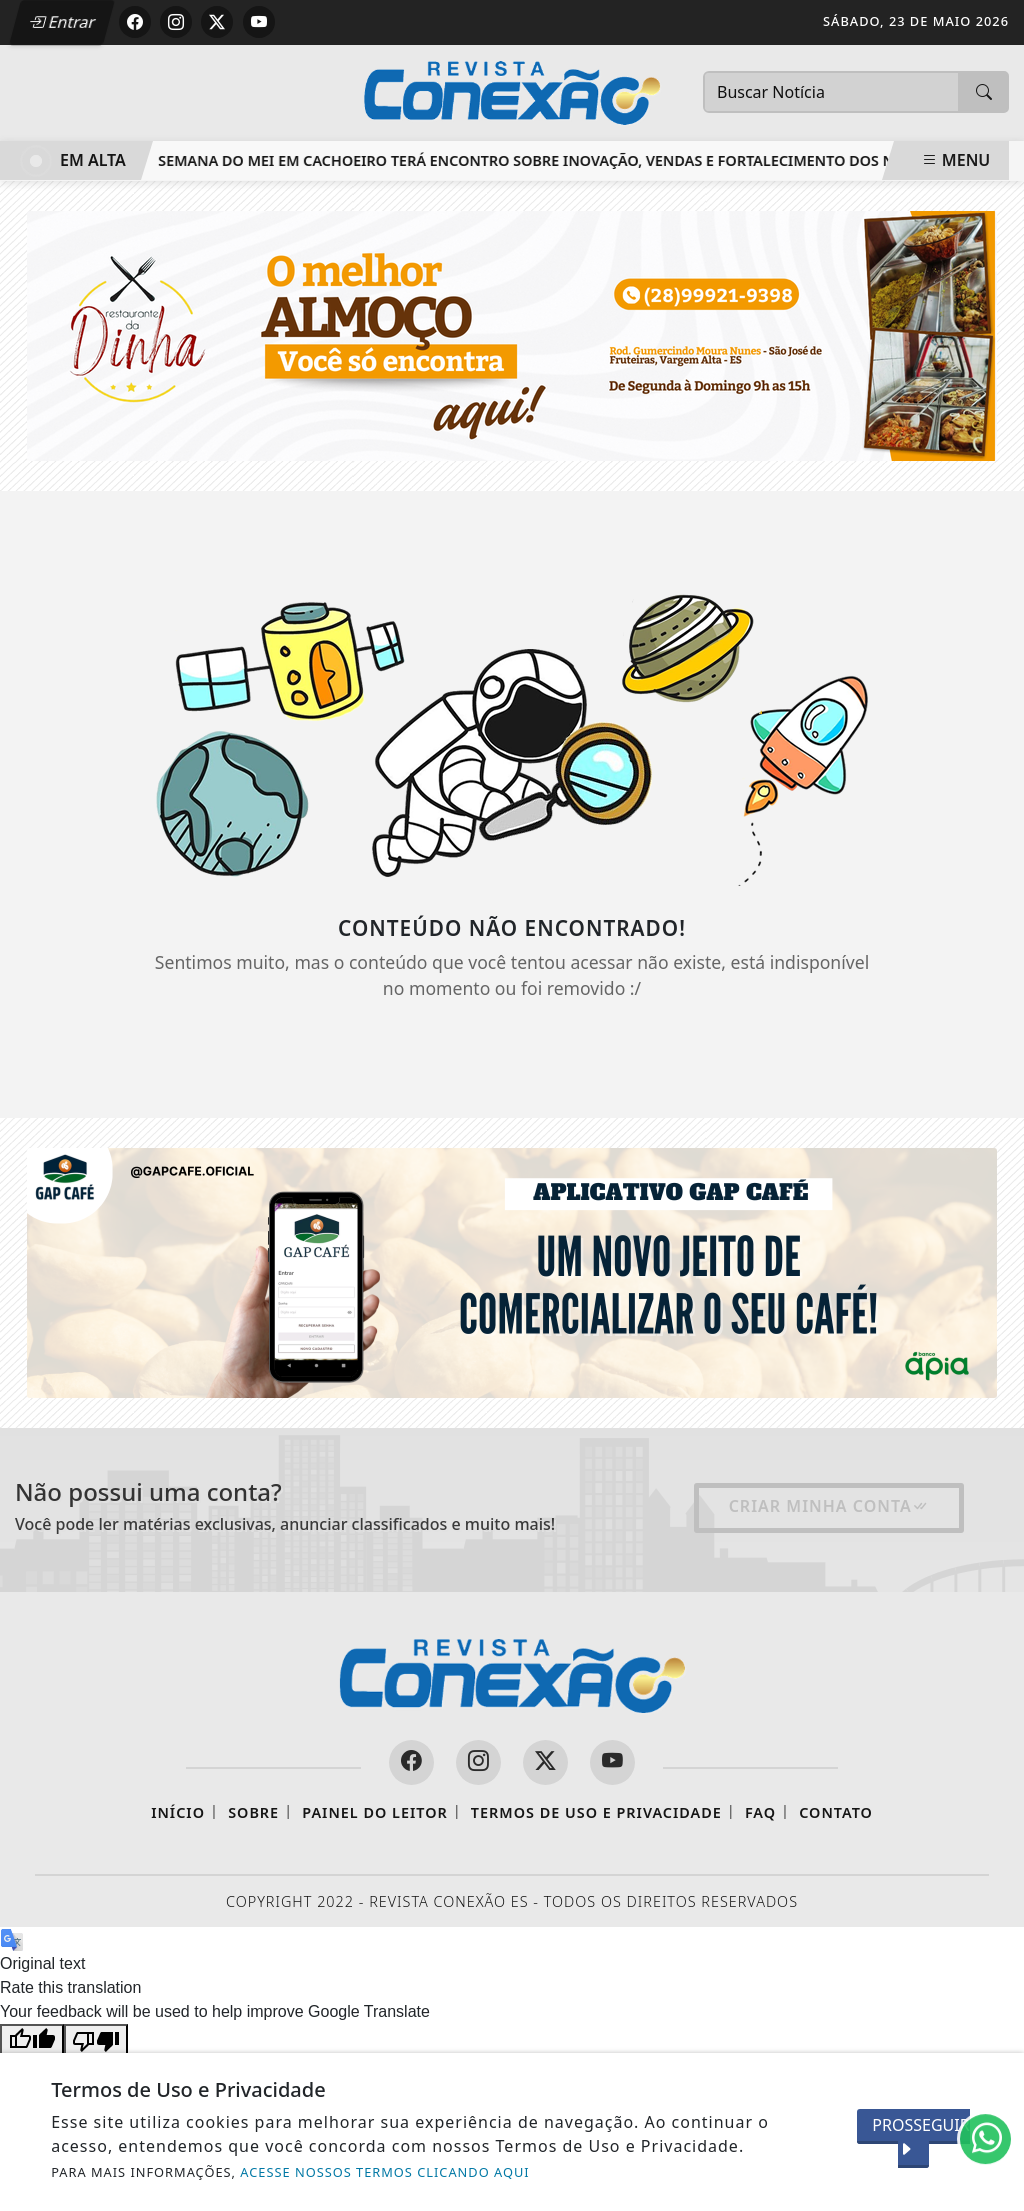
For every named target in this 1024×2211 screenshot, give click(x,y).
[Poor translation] (96, 2039)
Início (178, 1812)
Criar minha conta (829, 1506)
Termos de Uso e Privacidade (596, 1812)
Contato (836, 1812)
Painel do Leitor (374, 1812)
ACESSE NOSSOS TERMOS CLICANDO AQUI (384, 2172)
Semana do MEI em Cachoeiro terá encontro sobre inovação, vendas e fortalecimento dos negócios (569, 160)
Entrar (63, 22)
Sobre (253, 1812)
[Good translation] (32, 2039)
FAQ (760, 1812)
